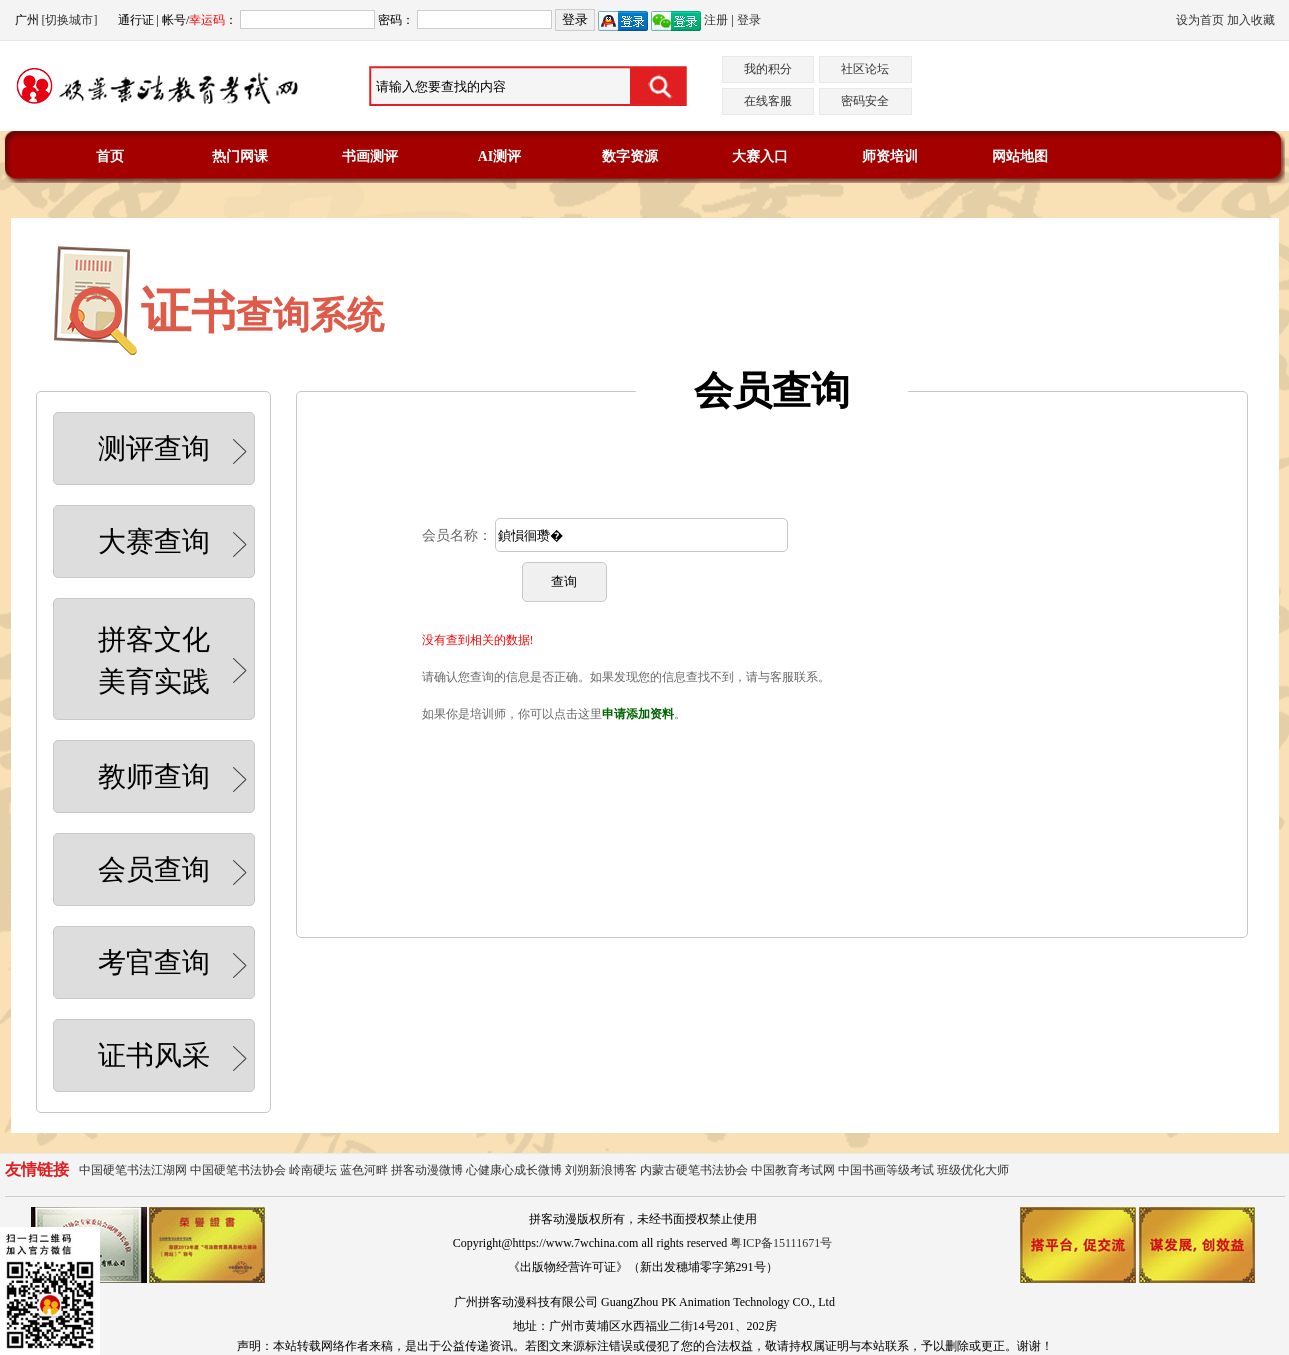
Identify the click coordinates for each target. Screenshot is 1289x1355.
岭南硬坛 (313, 1170)
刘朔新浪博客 (601, 1170)
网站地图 (1020, 156)
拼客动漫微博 (427, 1170)
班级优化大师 (973, 1170)
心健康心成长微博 (514, 1170)
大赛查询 (176, 544)
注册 (716, 20)
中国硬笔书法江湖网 (133, 1170)
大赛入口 (760, 156)
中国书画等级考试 (886, 1170)
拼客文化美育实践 (176, 660)
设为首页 (1200, 20)
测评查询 (176, 451)
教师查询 (176, 779)
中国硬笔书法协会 (238, 1170)
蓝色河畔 (364, 1170)
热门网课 (240, 156)
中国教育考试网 (793, 1170)
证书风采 (176, 1058)
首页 (110, 156)
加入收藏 (1251, 20)
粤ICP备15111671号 (781, 1243)
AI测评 (500, 156)
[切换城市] (70, 20)
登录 (749, 20)
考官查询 (176, 965)
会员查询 (176, 872)
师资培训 (890, 156)
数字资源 (630, 156)
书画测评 (370, 156)
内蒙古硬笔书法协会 (694, 1170)
